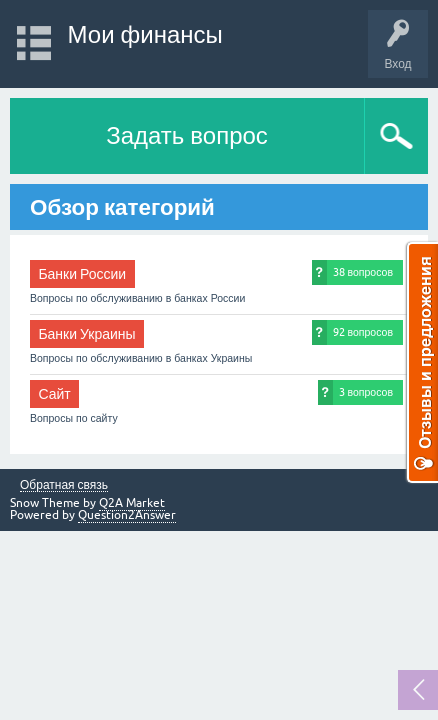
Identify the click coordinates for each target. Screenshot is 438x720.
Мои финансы (145, 34)
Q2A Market (132, 503)
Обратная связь (64, 485)
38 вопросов (363, 272)
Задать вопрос (187, 135)
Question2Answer (127, 515)
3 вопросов (366, 392)
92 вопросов (363, 332)
